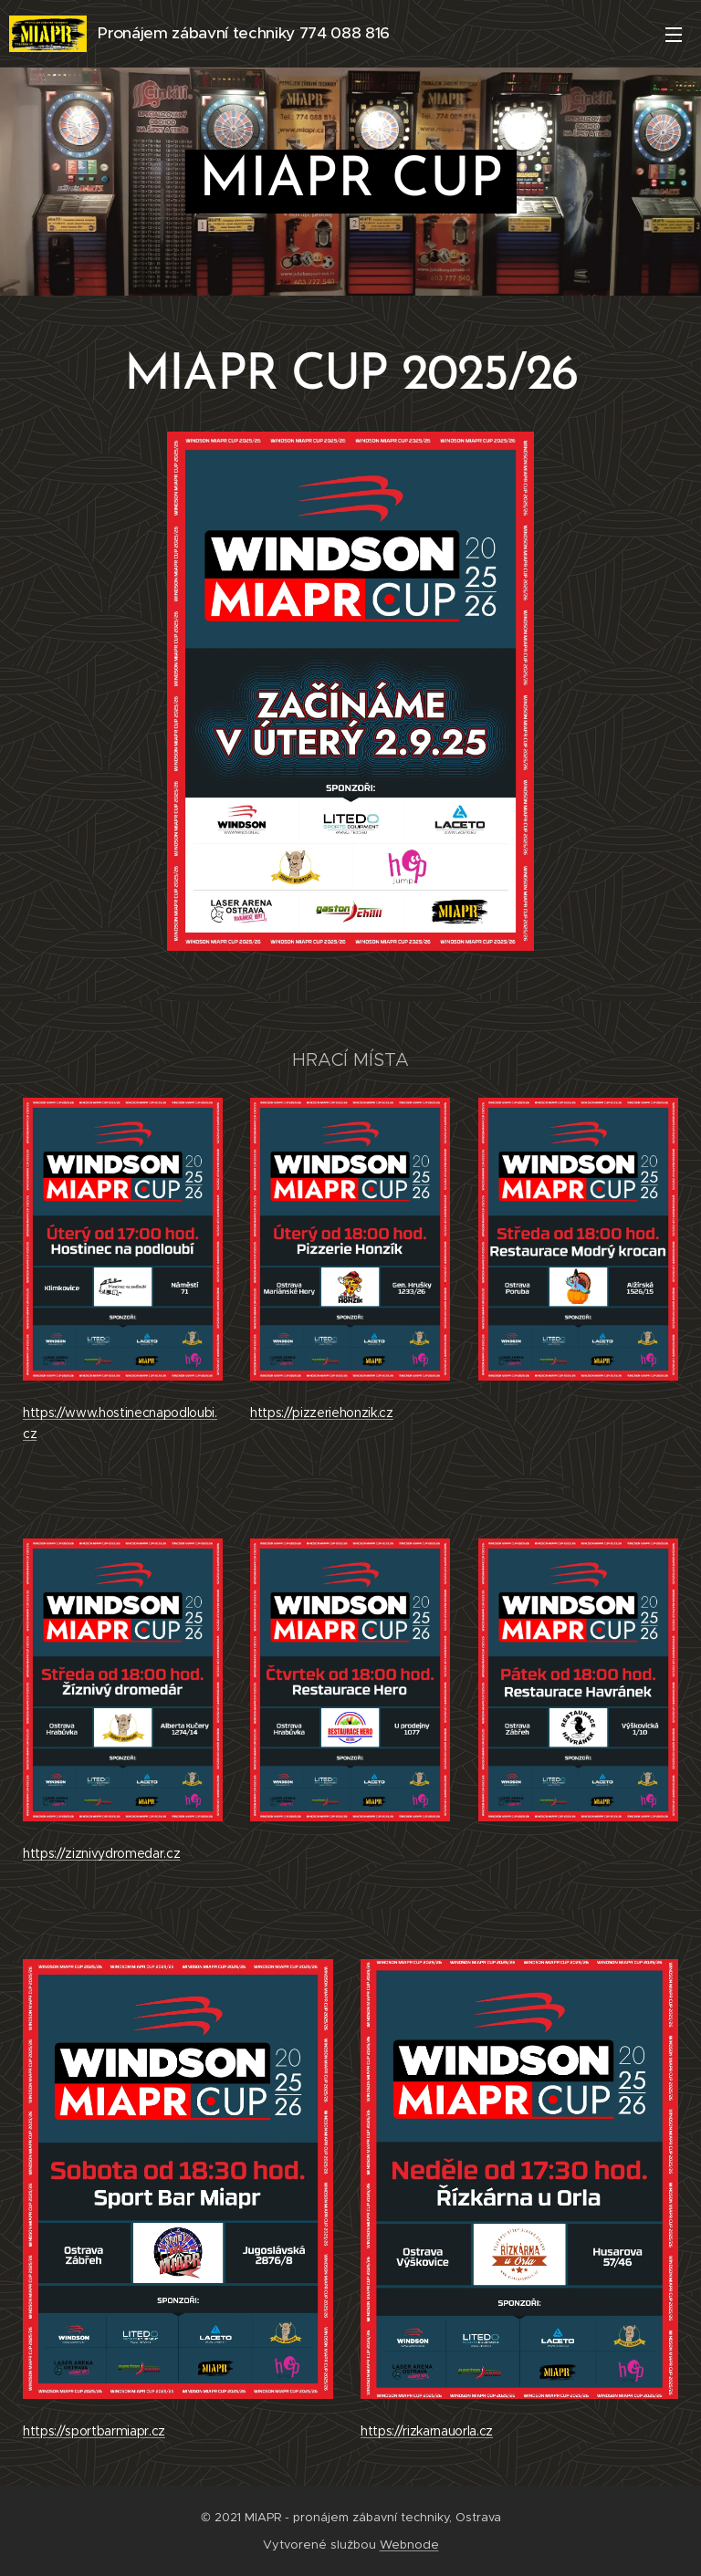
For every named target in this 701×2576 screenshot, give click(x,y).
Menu (673, 35)
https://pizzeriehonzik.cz (321, 1412)
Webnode (409, 2544)
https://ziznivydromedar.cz (101, 1853)
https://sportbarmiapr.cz (94, 2430)
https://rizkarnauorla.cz (427, 2431)
